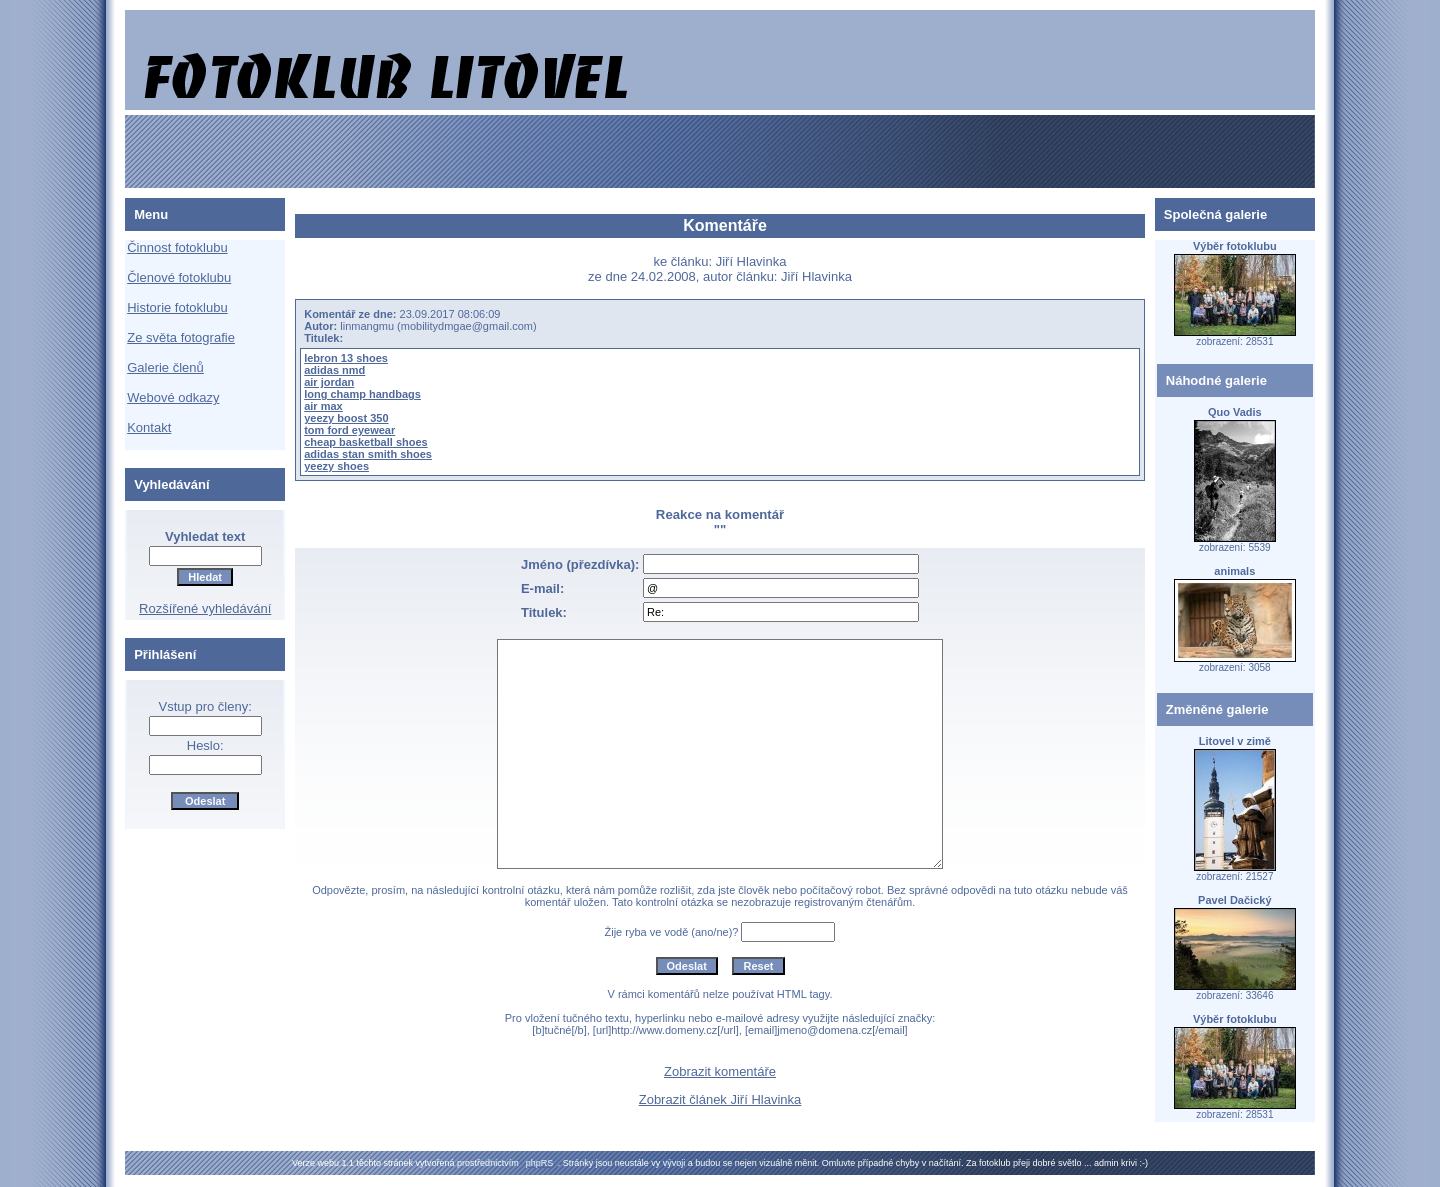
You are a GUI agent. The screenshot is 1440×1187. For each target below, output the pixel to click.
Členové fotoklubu (179, 277)
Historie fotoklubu (177, 307)
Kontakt (149, 427)
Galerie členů (165, 367)
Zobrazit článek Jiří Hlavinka (720, 1099)
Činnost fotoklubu (177, 247)
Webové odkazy (173, 397)
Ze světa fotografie (181, 337)
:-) (1143, 1163)
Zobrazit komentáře (720, 1071)
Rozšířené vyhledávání (205, 608)
